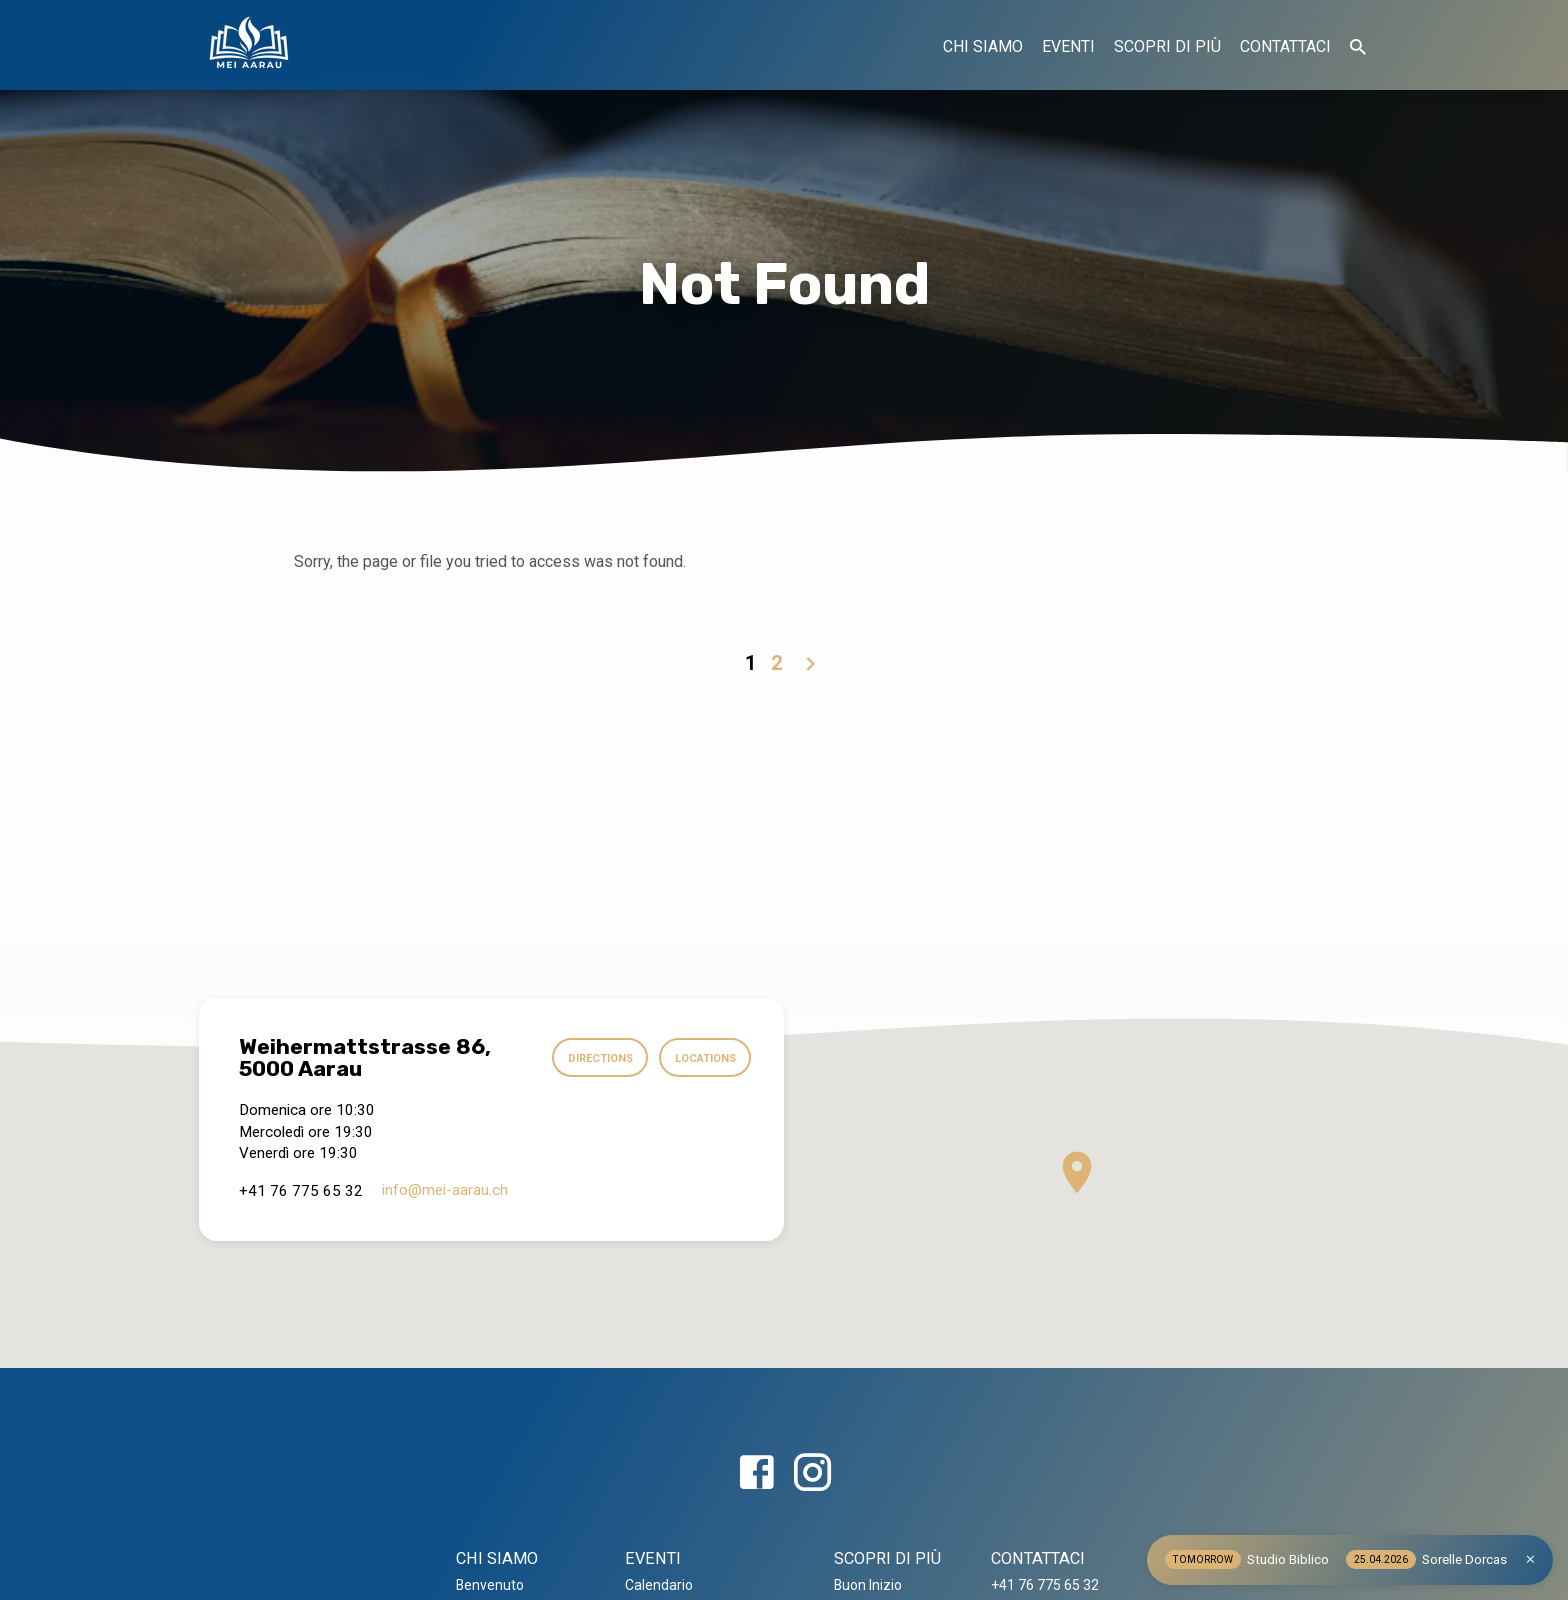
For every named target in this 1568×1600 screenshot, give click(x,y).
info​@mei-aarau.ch (445, 1190)
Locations (703, 1058)
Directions (593, 1058)
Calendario (659, 1585)
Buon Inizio (868, 1585)
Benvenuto (490, 1585)
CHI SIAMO (983, 46)
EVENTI (1068, 46)
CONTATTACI (1285, 46)
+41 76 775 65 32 (1045, 1585)
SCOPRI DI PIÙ (1167, 46)
